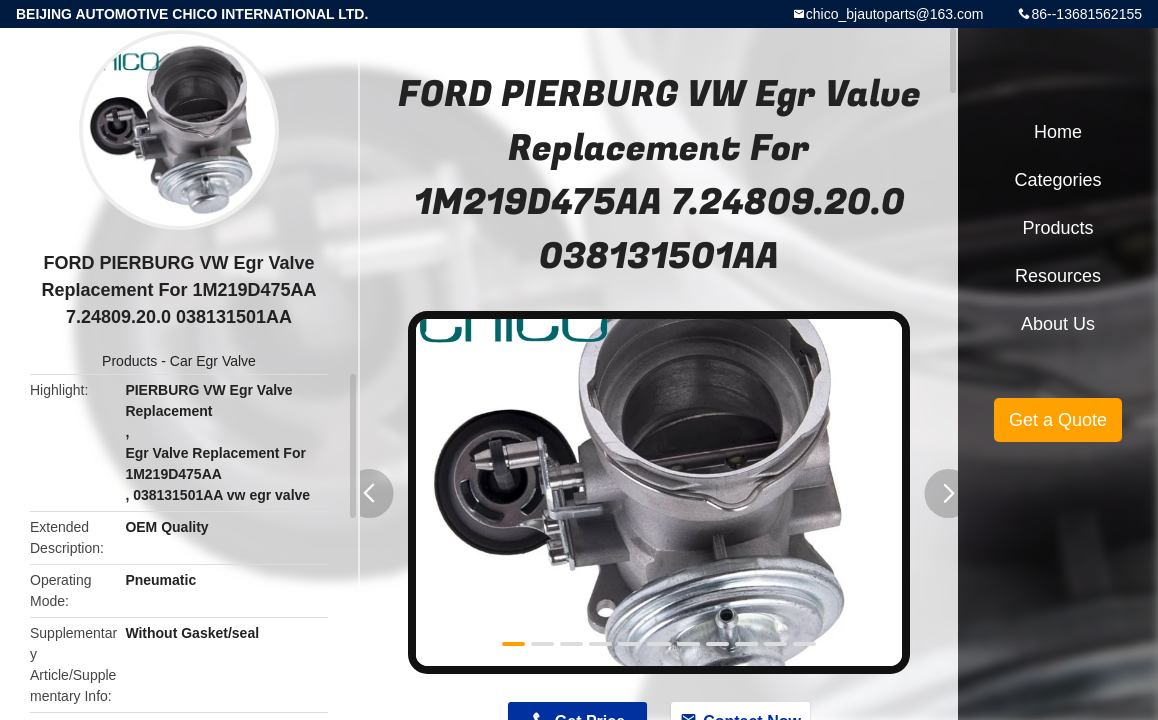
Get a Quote (1058, 420)
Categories (1057, 180)
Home (1058, 132)
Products (129, 361)
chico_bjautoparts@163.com (895, 14)
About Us (1058, 324)
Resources (1058, 276)
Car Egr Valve (213, 361)
